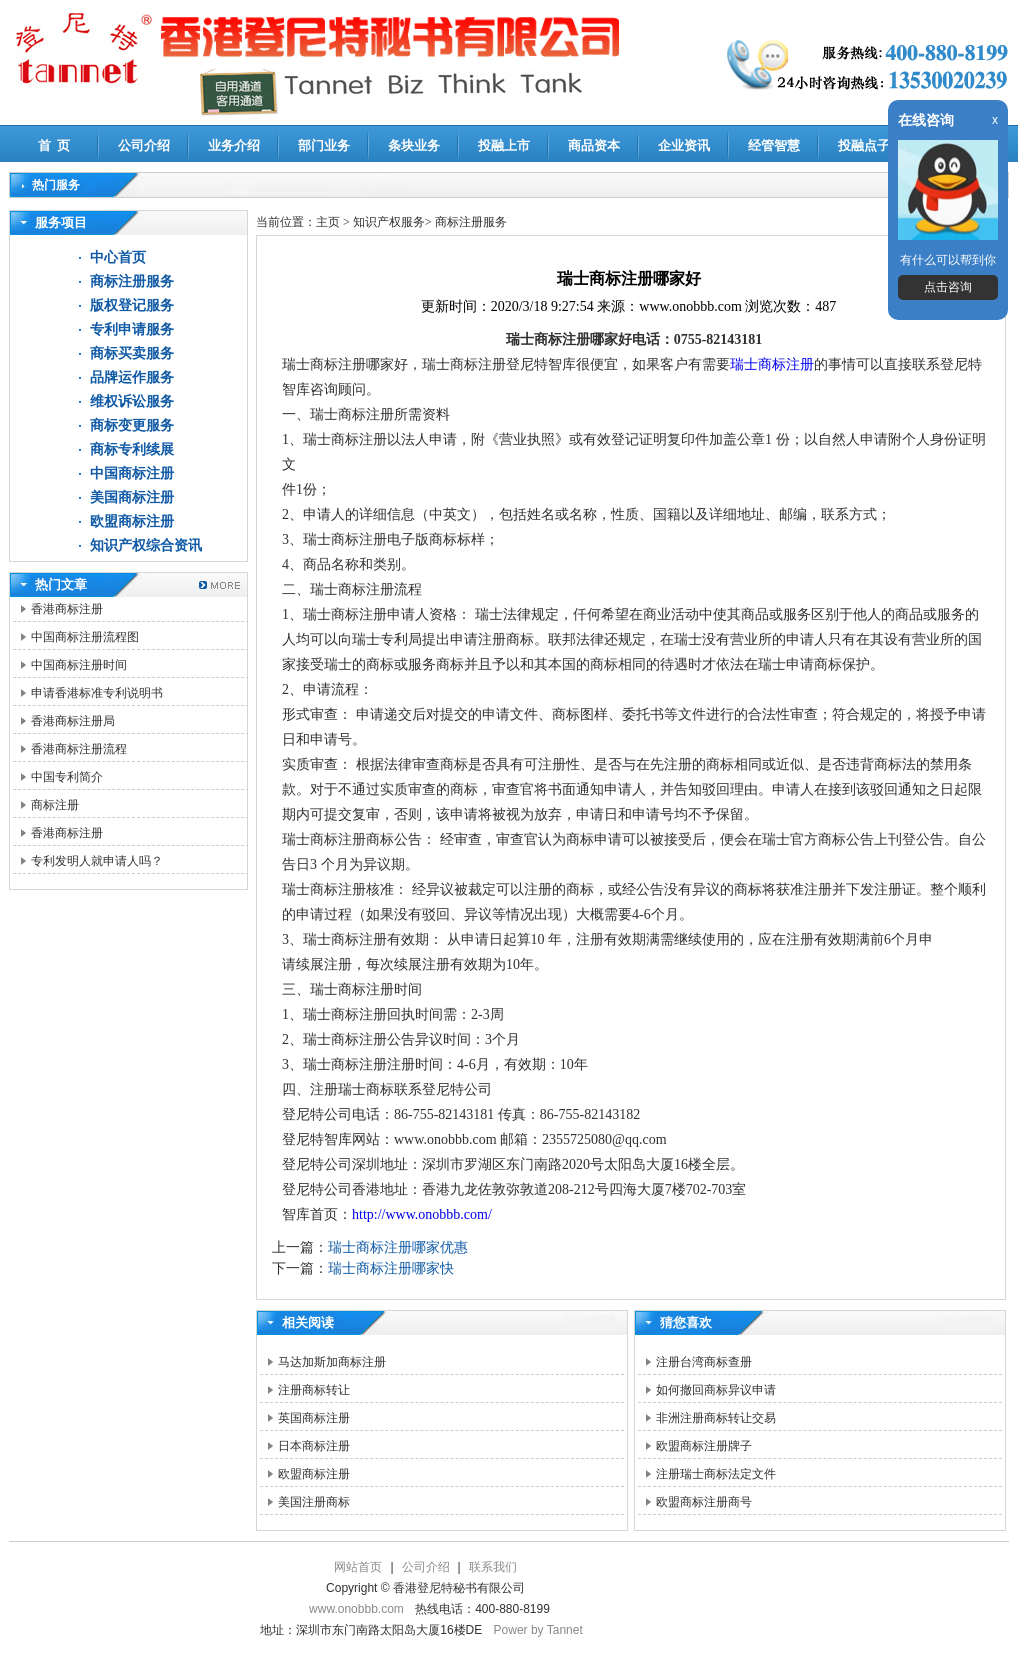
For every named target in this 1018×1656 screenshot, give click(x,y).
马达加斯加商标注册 (332, 1362)
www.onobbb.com (356, 1609)
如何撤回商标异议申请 (716, 1390)
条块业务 (414, 145)
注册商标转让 (314, 1390)
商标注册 (55, 805)
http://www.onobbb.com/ (422, 1214)
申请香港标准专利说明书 (97, 693)
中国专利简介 (67, 777)
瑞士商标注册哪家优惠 (398, 1247)
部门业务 (324, 145)
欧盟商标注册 (132, 521)
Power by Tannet (538, 1630)
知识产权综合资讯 (146, 545)
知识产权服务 (389, 222)
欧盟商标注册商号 (704, 1502)
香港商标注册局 (73, 721)
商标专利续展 (132, 449)
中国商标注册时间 (79, 665)
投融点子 (864, 145)
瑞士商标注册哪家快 (391, 1268)
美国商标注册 (132, 497)
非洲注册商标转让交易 (716, 1418)
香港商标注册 (67, 609)
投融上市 (504, 145)
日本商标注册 (314, 1446)
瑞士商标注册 (772, 364)
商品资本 (594, 145)
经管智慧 (774, 145)
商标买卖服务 (132, 353)
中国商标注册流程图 (85, 637)
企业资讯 (684, 145)
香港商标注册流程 (79, 749)
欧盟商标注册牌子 (704, 1446)
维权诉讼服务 (132, 401)
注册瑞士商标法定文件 (716, 1474)
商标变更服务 (132, 425)
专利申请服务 (132, 329)
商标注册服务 (132, 281)
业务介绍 (234, 145)
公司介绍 (144, 145)
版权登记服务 (132, 305)
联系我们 (493, 1567)
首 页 (54, 145)
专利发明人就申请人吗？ (97, 861)
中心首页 (118, 257)
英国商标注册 (314, 1418)
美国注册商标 (314, 1502)
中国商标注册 (132, 473)
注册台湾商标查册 (704, 1362)
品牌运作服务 (132, 377)
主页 (328, 222)
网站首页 (358, 1567)
